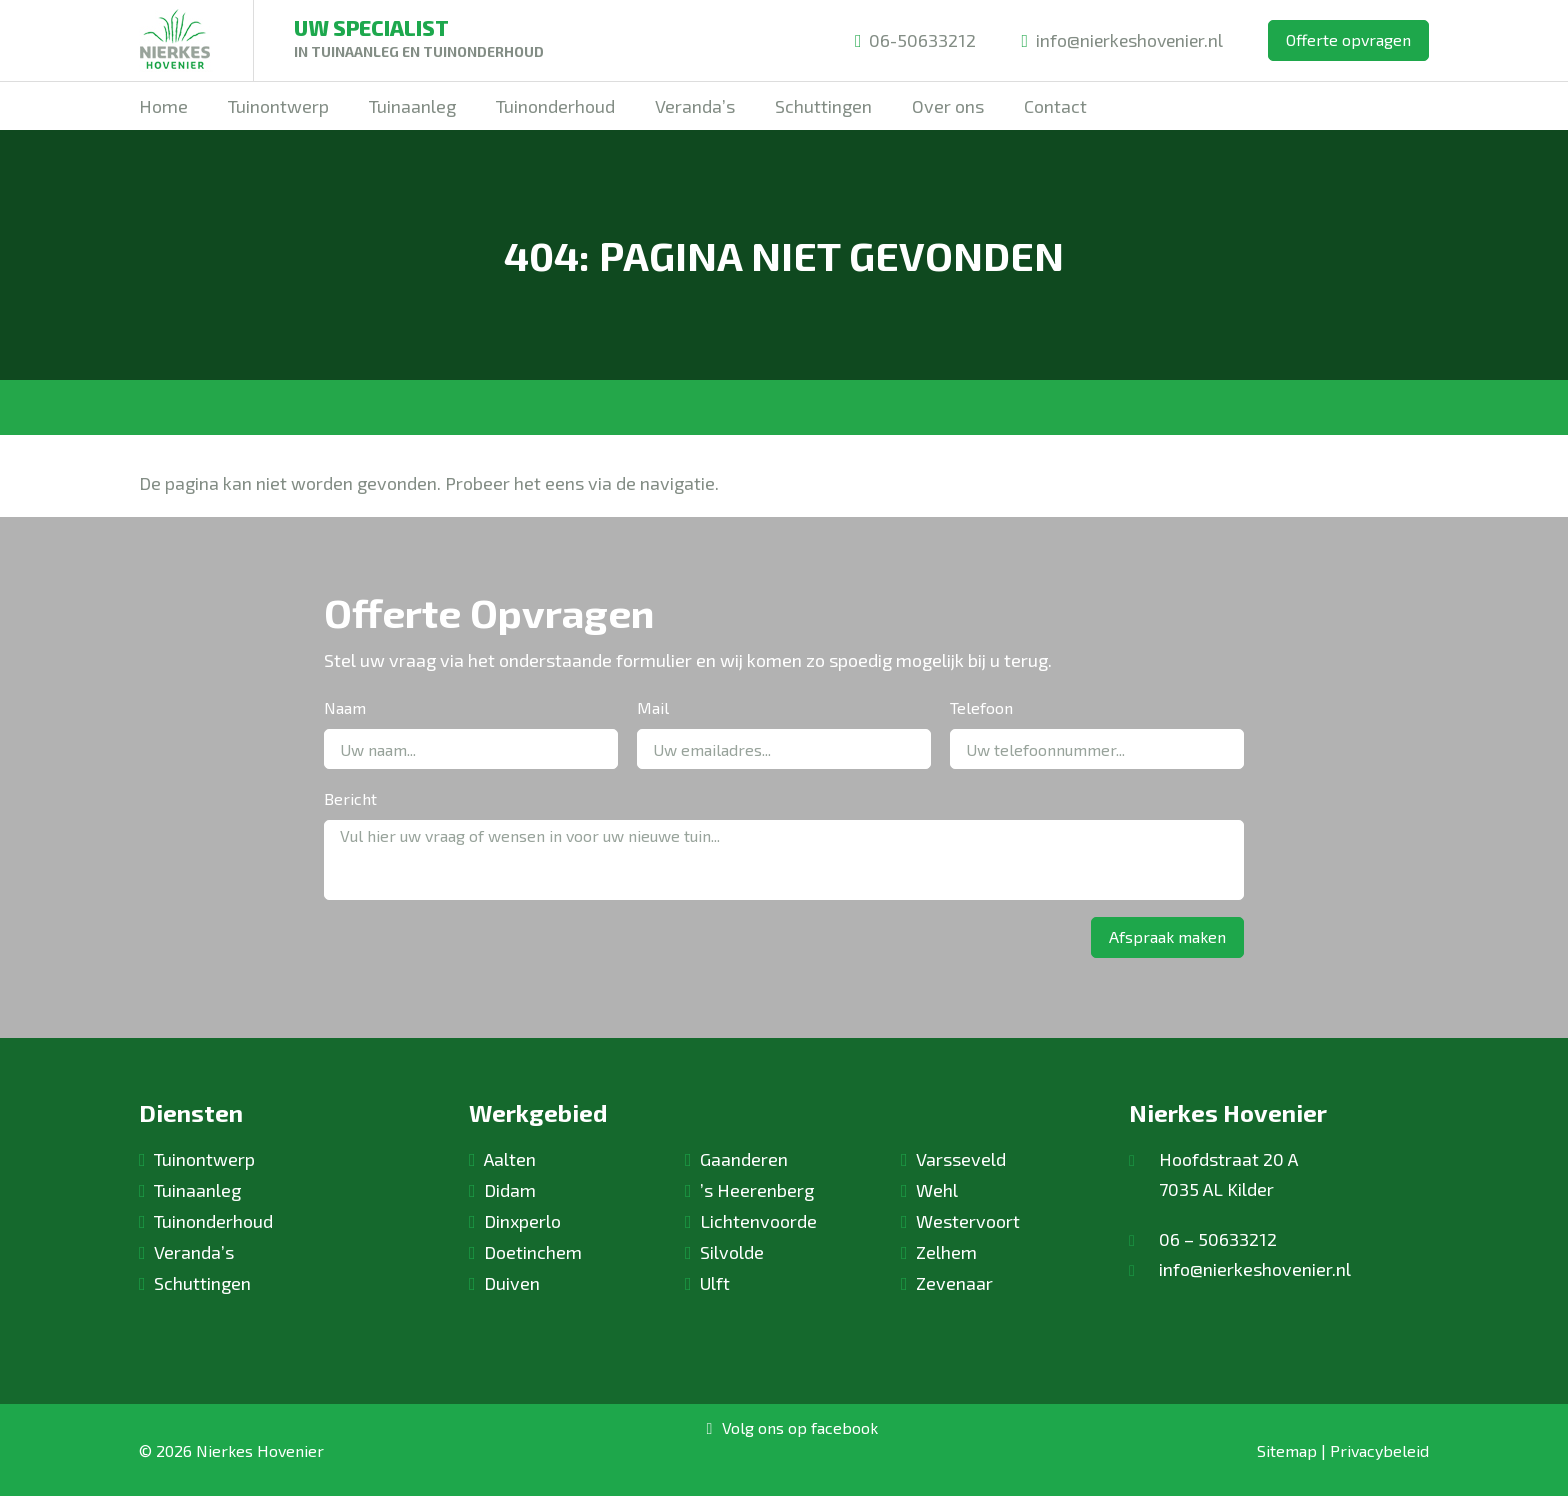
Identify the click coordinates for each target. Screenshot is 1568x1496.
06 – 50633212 (1218, 1239)
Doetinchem (533, 1252)
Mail (653, 707)
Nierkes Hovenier (260, 1450)
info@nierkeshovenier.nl (1119, 40)
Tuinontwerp (204, 1159)
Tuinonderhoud (213, 1221)
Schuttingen (202, 1283)
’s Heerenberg (757, 1190)
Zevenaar (954, 1283)
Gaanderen (744, 1159)
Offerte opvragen (1348, 39)
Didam (510, 1190)
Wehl (937, 1190)
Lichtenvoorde (758, 1221)
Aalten (510, 1159)
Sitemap (1287, 1450)
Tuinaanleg (197, 1190)
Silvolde (732, 1252)
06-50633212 (911, 40)
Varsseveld (961, 1159)
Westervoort (968, 1221)
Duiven (512, 1283)
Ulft (715, 1283)
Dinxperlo (522, 1221)
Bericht (350, 798)
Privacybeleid (1379, 1450)
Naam (345, 707)
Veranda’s (194, 1252)
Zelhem (946, 1252)
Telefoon (981, 707)
